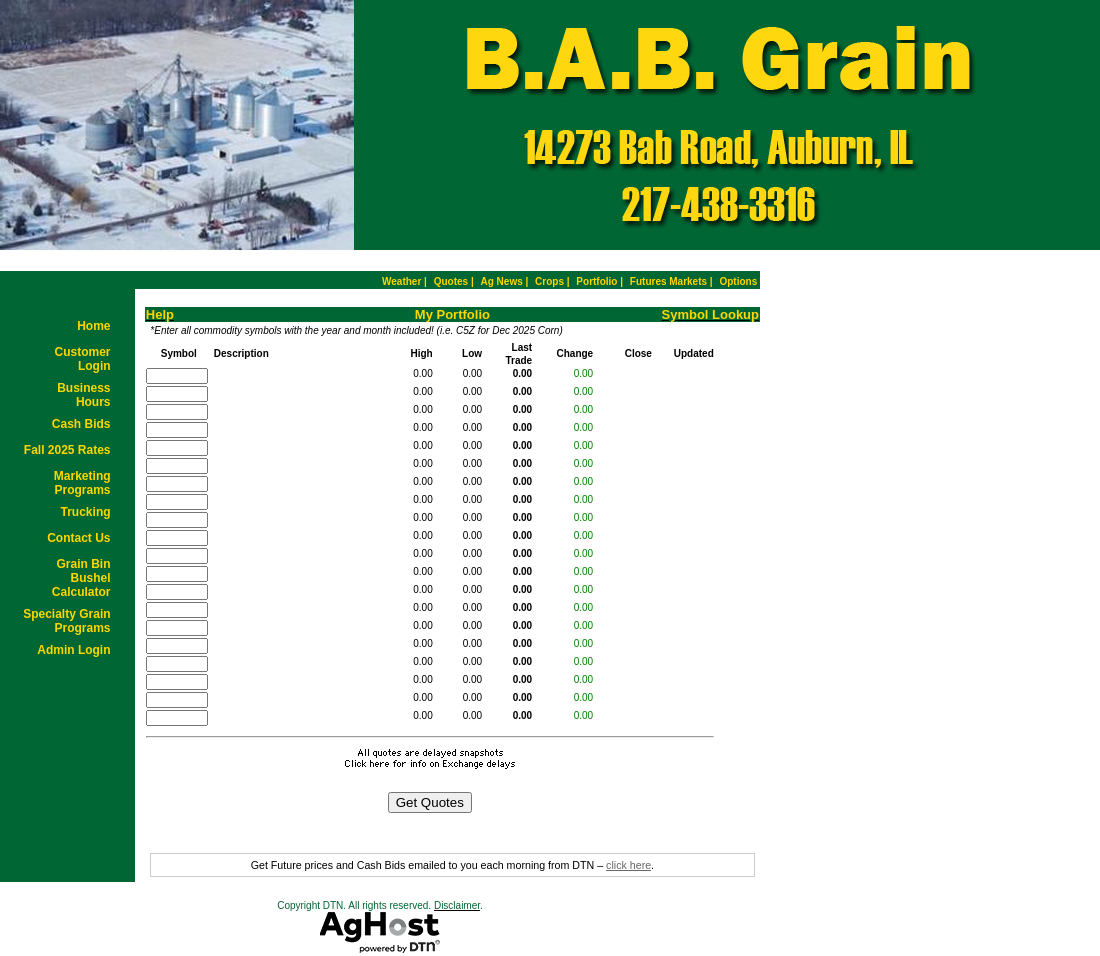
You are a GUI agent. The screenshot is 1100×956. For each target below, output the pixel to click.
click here (628, 865)
